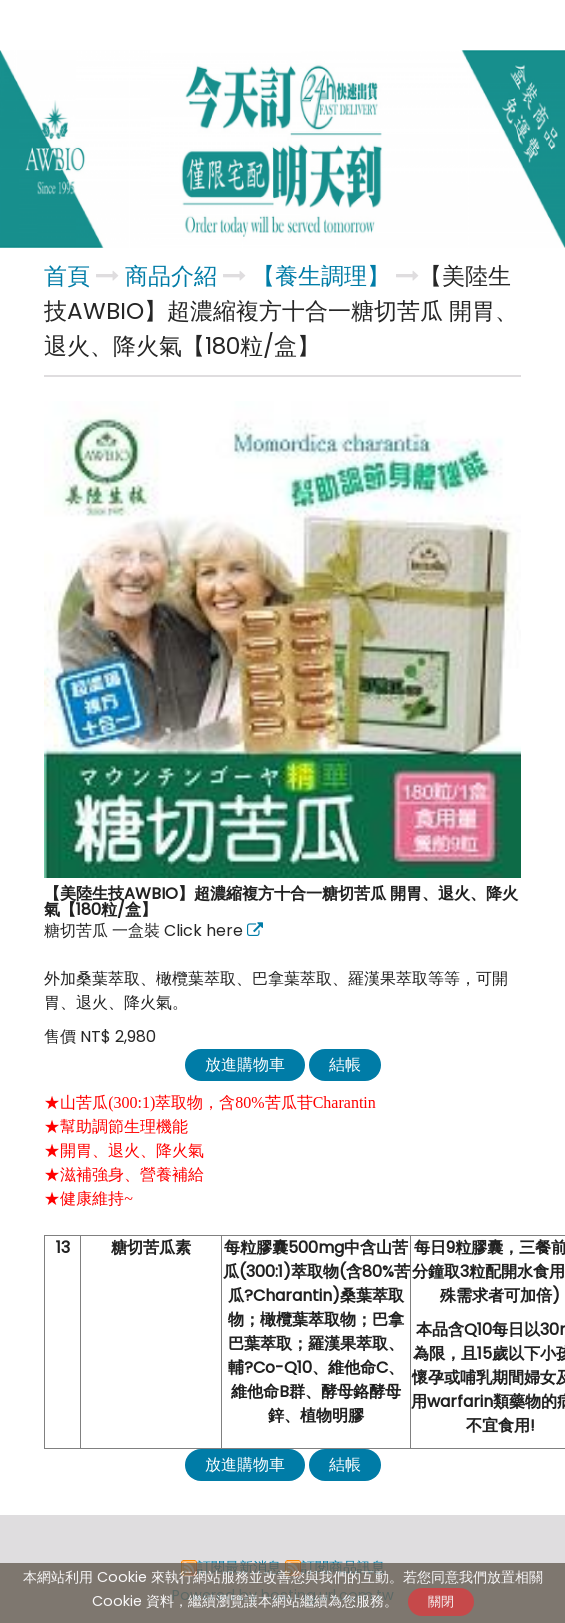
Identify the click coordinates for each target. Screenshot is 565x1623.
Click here (205, 930)
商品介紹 (174, 276)
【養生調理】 (321, 276)
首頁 (67, 276)
